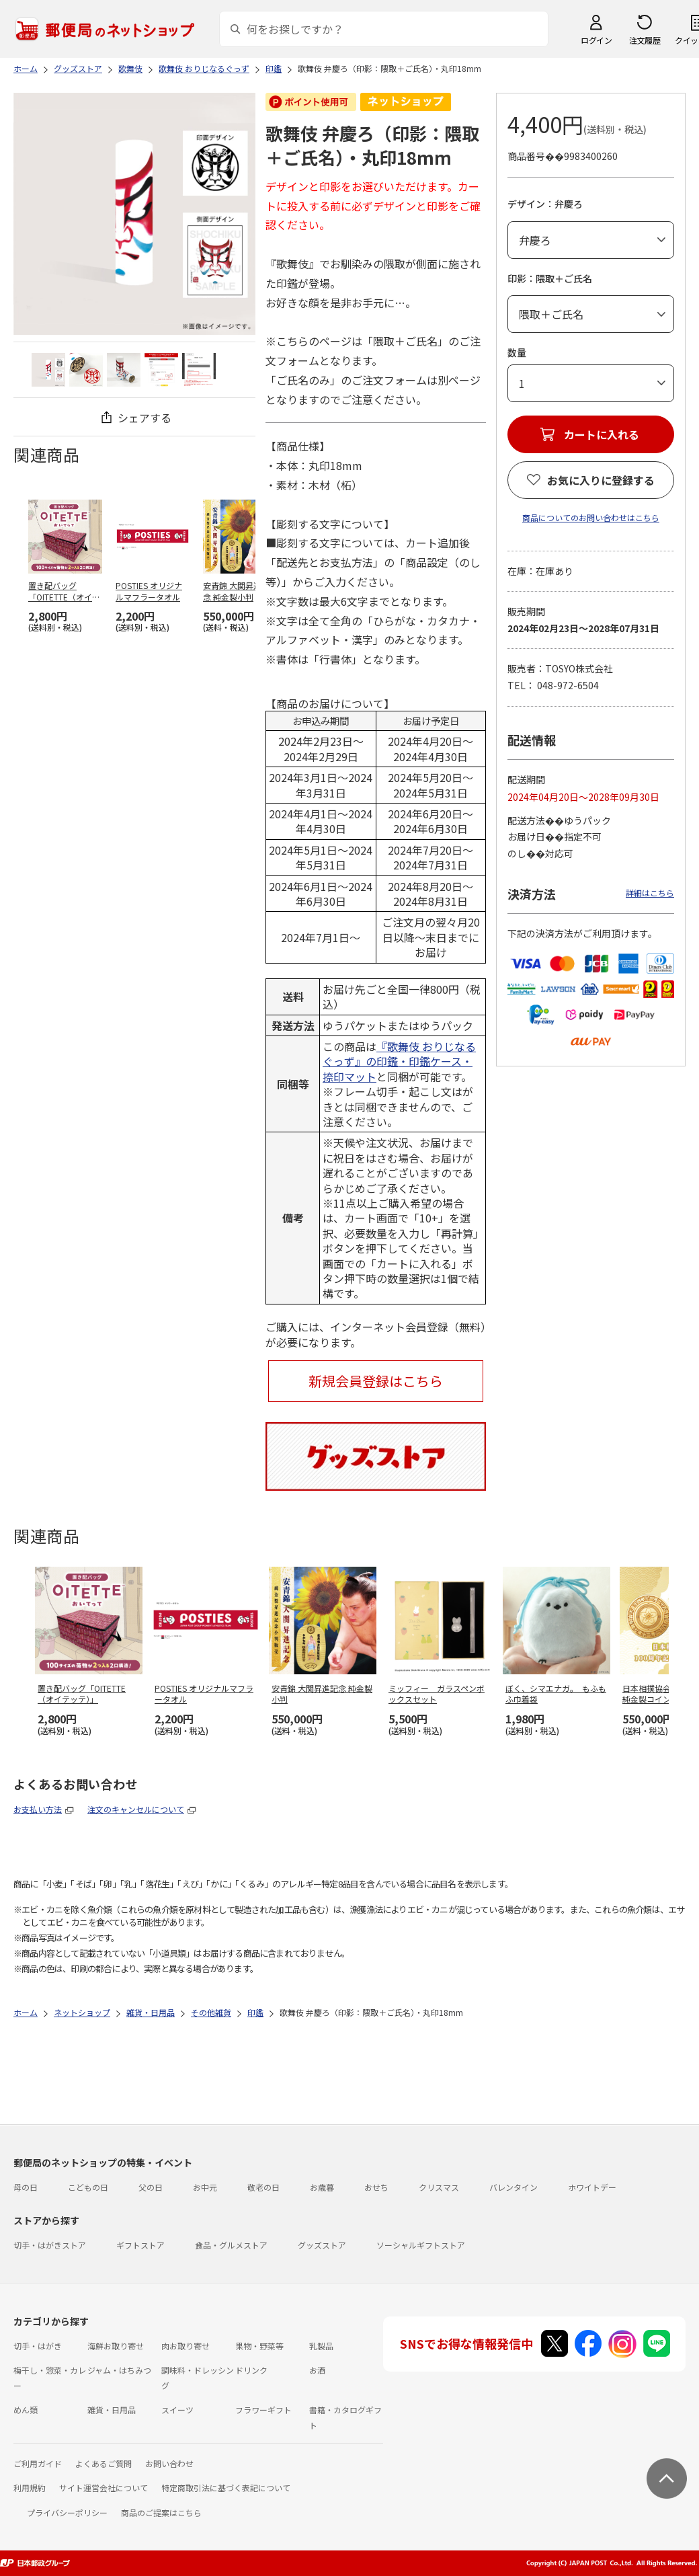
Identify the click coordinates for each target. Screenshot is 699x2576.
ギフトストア (140, 2245)
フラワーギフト (263, 2409)
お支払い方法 (37, 1809)
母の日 (25, 2187)
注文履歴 (644, 40)
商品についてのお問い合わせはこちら (590, 517)
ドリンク (251, 2370)
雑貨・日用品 (111, 2409)
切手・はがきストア (49, 2245)
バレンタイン (513, 2187)
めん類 (25, 2409)
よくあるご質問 (103, 2463)
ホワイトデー (592, 2187)
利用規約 (29, 2487)
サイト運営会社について (103, 2487)
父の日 (150, 2187)
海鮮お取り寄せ (115, 2345)
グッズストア (322, 2245)
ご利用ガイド (37, 2463)
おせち (376, 2187)
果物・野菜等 (259, 2345)
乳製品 (321, 2345)
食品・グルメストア (231, 2245)
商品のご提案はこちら (161, 2512)
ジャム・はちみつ (119, 2370)
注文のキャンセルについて (135, 1809)
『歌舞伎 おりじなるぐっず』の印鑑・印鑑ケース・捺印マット (399, 1061)
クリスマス (439, 2187)
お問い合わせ (169, 2463)
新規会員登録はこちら (376, 1381)
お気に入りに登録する (601, 480)
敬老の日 (263, 2187)
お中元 (205, 2187)
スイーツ (177, 2409)
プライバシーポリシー (67, 2512)
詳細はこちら (650, 892)
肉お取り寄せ (185, 2345)
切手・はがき (37, 2345)
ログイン (596, 40)
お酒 (317, 2370)
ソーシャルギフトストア (420, 2245)
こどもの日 (88, 2187)
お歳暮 (322, 2187)
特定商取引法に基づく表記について (225, 2487)
